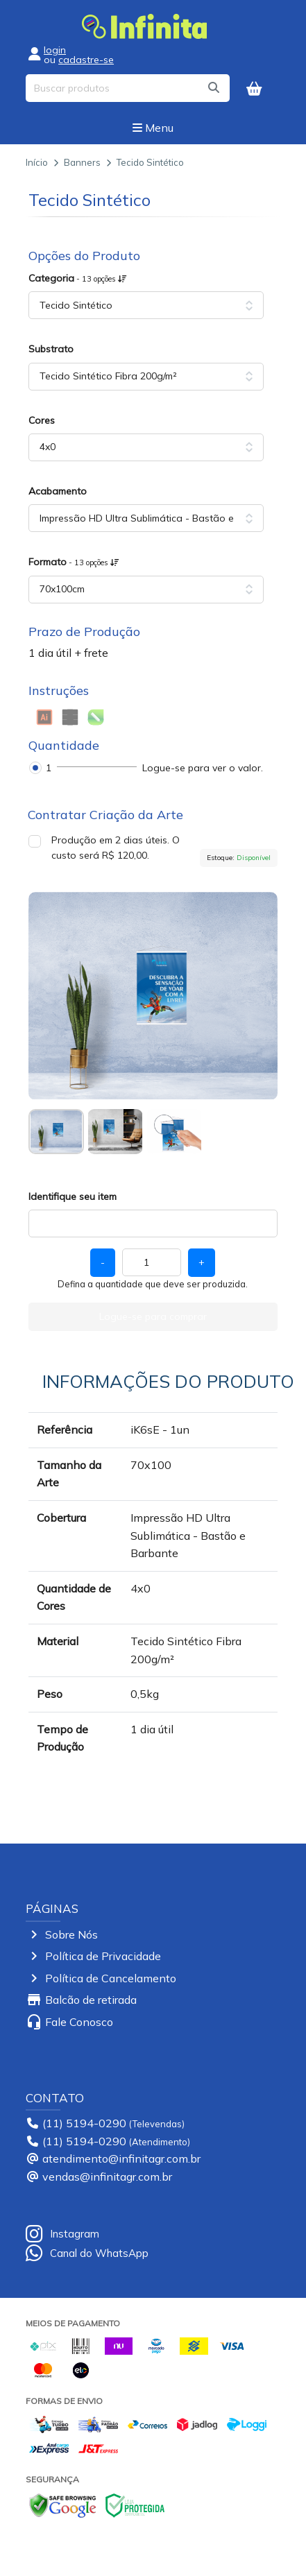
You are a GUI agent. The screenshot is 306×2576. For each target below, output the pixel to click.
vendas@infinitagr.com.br (107, 2176)
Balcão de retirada (91, 2000)
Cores (41, 420)
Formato (73, 562)
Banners (82, 162)
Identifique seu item (72, 1196)
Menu (153, 128)
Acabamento (57, 491)
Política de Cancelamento (110, 1978)
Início (37, 162)
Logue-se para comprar (153, 1316)
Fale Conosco (79, 2022)
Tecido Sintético (150, 162)
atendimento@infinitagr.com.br (121, 2158)
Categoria (77, 278)
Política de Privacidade (103, 1956)
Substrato (51, 349)
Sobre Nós (71, 1934)
